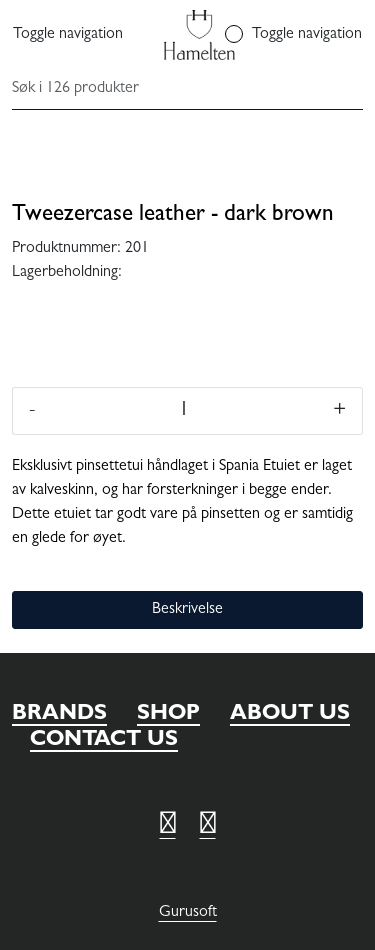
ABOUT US (290, 715)
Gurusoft (188, 913)
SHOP (168, 715)
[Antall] (184, 411)
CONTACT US (104, 741)
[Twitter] (168, 827)
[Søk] (183, 90)
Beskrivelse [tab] (187, 610)
